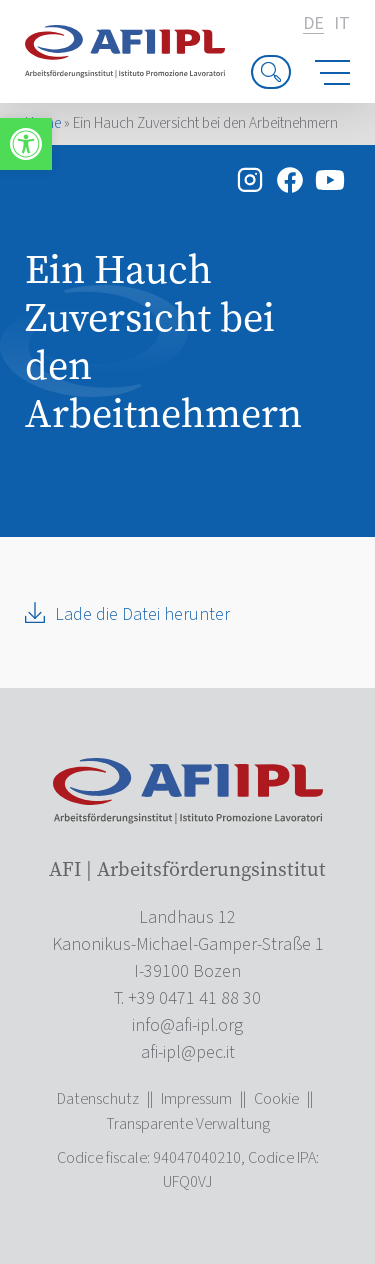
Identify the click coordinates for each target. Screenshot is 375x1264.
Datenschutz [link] (98, 1099)
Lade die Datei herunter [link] (142, 614)
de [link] (313, 24)
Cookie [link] (276, 1099)
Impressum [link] (196, 1099)
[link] (26, 144)
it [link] (342, 24)
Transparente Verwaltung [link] (188, 1124)
